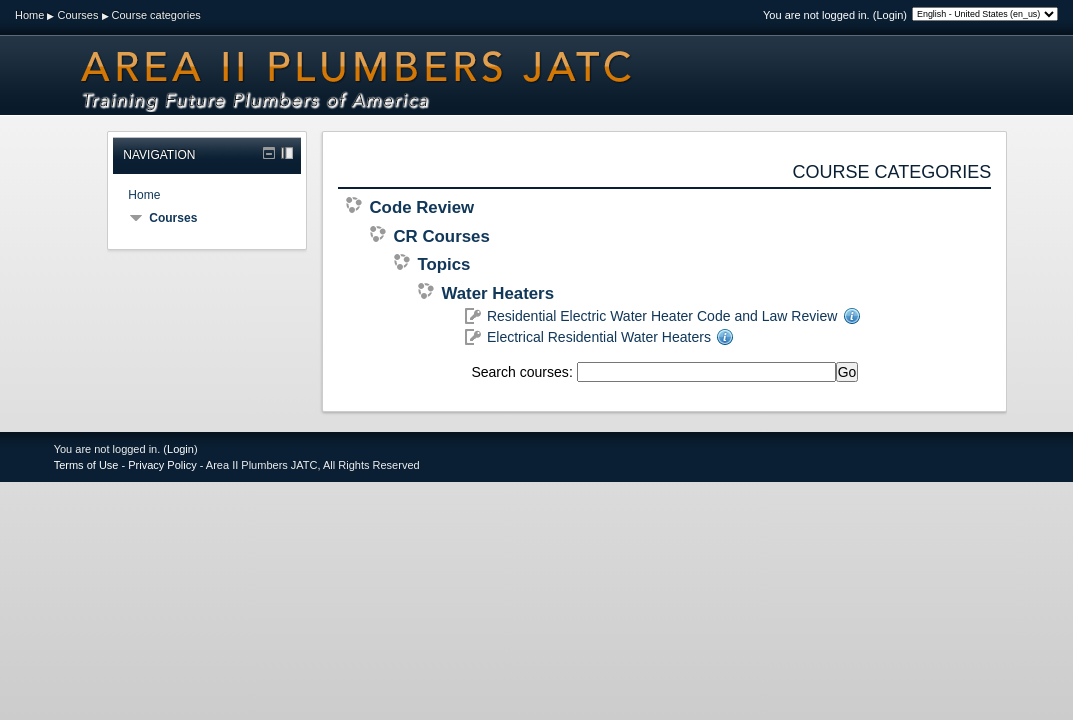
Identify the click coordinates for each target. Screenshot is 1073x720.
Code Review (421, 207)
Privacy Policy (162, 465)
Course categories (156, 15)
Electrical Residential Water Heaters (599, 337)
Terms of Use (86, 465)
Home (29, 15)
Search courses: (523, 372)
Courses (77, 15)
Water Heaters (497, 293)
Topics (443, 264)
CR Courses (441, 236)
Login (889, 15)
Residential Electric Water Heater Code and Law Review (662, 316)
